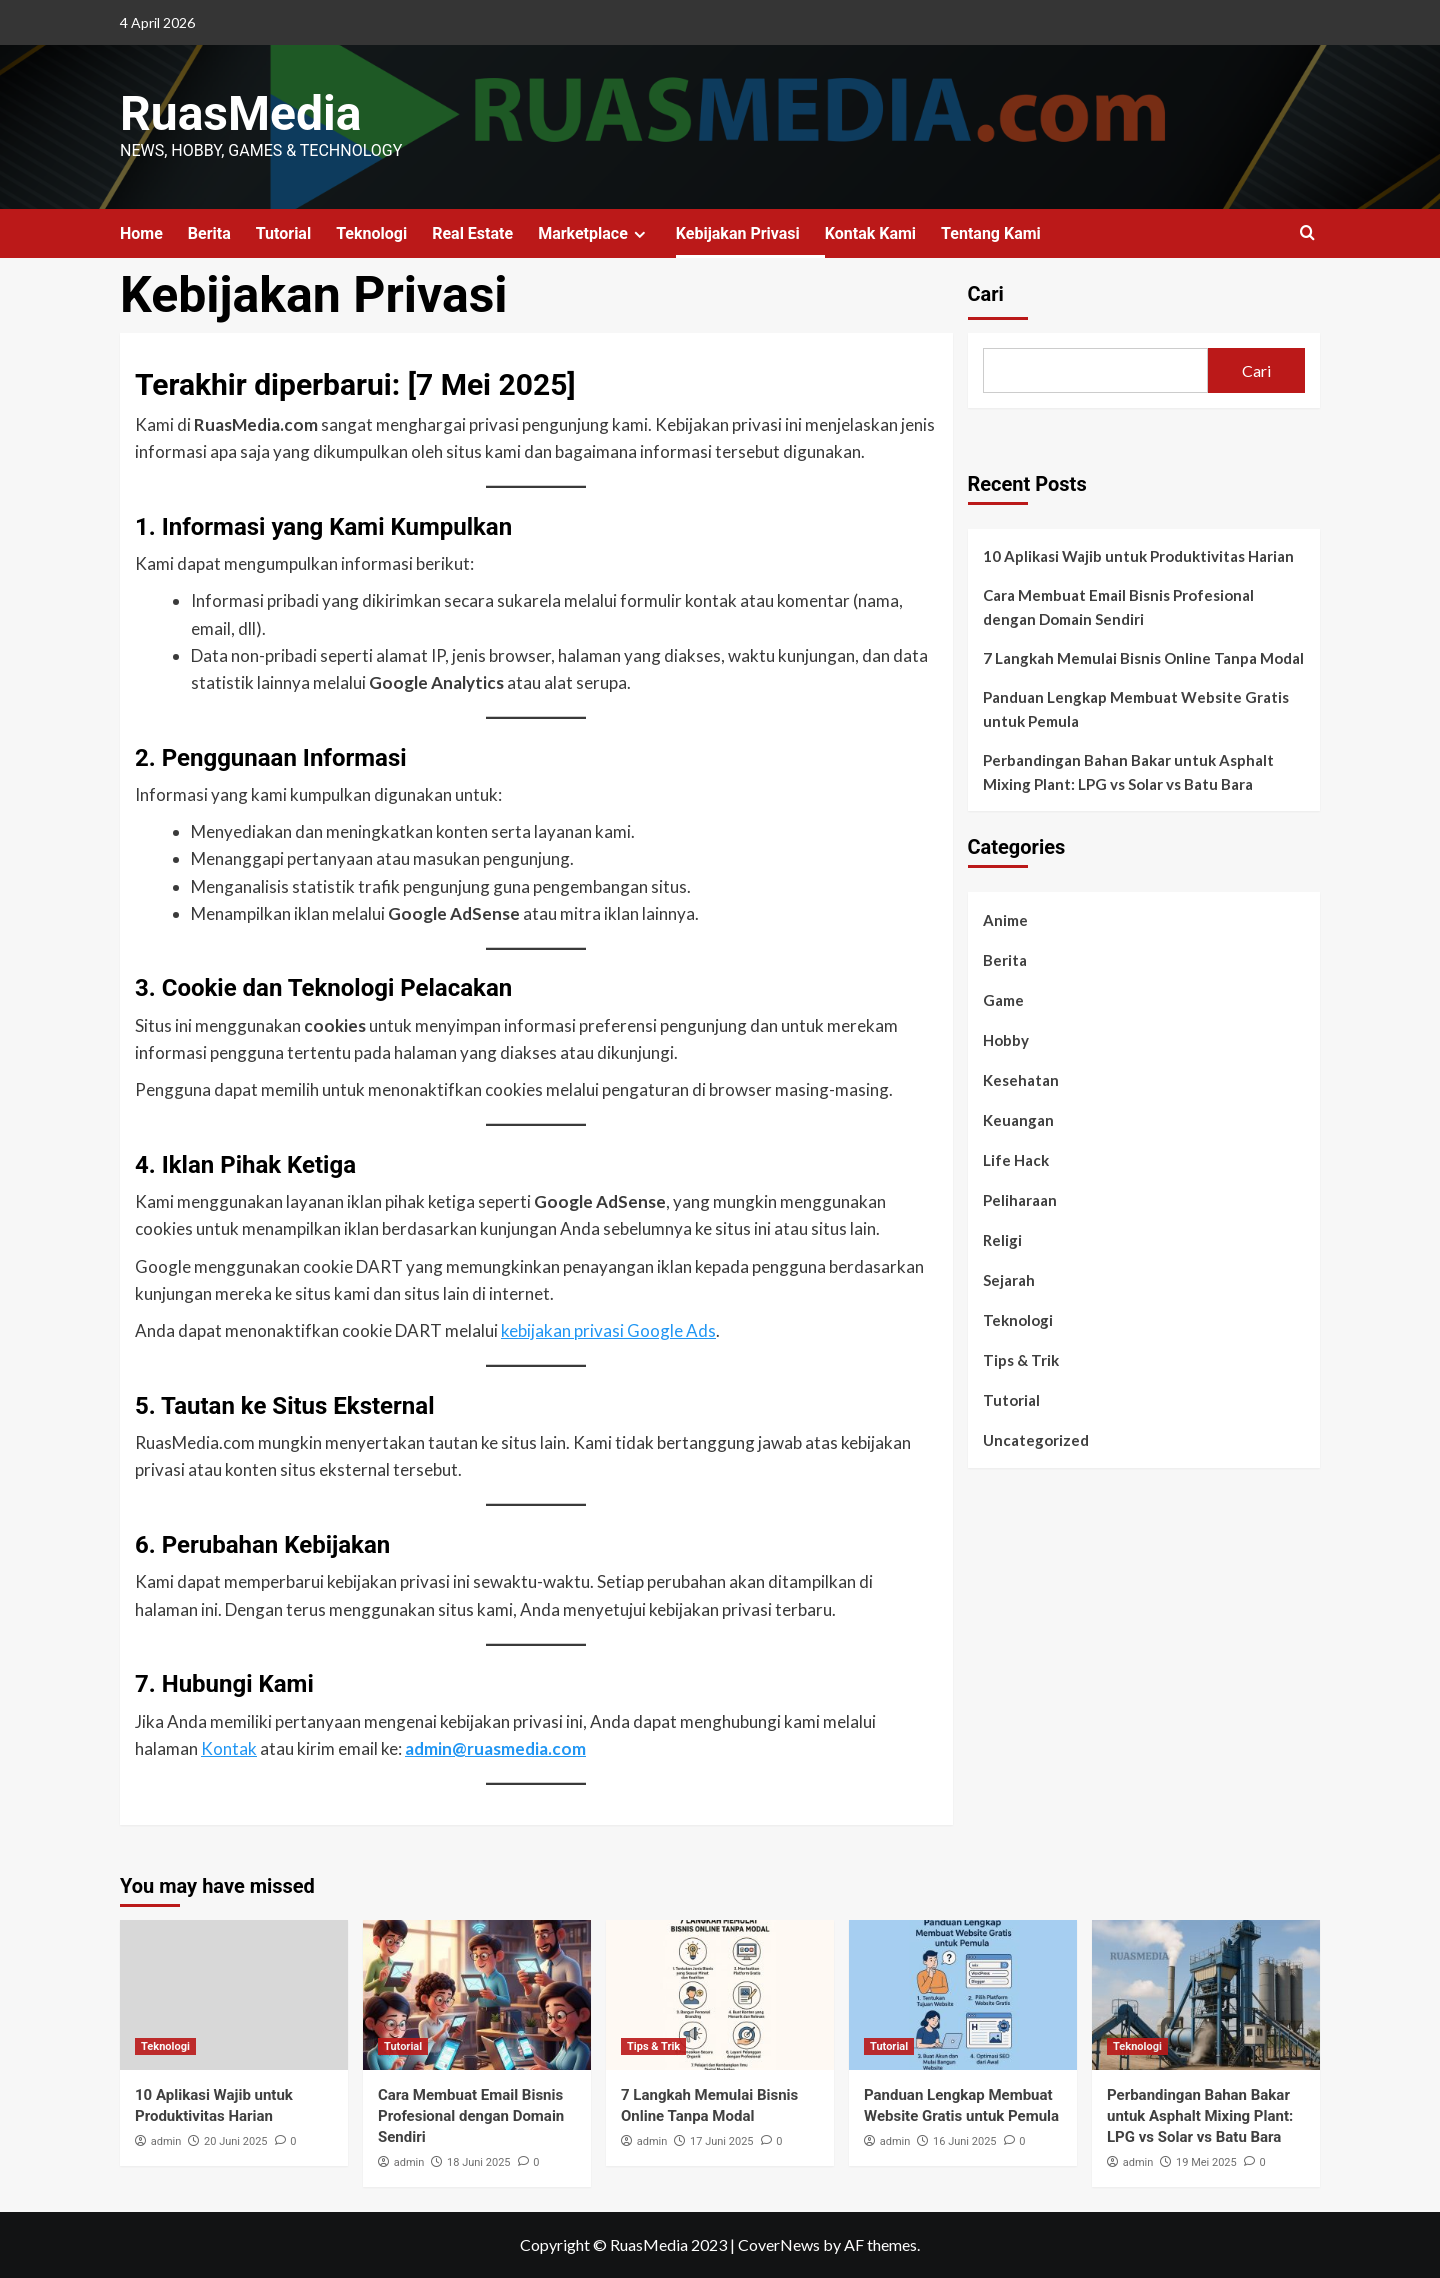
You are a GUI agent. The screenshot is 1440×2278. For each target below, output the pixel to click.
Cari (986, 294)
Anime (1005, 920)
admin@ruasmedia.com (495, 1748)
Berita (209, 233)
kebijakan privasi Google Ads (608, 1330)
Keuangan (1018, 1120)
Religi (1002, 1240)
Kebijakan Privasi (738, 233)
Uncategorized (1036, 1440)
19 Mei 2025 (1206, 2162)
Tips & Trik (1021, 1360)
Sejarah (1009, 1280)
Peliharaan (1020, 1200)
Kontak (229, 1748)
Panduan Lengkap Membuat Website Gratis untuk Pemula (1136, 709)
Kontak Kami (870, 233)
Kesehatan (1021, 1080)
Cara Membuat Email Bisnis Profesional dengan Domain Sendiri (1118, 607)
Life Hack (1016, 1160)
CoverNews (779, 2244)
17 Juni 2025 (721, 2141)
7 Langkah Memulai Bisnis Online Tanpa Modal (1143, 658)
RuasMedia (240, 113)
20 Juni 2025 (235, 2141)
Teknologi (371, 233)
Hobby (1006, 1040)
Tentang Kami (991, 233)
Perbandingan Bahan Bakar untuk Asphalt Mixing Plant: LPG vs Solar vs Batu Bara (1128, 772)
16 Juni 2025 (964, 2141)
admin (166, 2141)
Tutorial (283, 233)
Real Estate (472, 233)
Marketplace (594, 233)
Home (141, 233)
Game (1003, 1000)
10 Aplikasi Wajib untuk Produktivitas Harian (1138, 556)
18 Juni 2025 (478, 2162)
